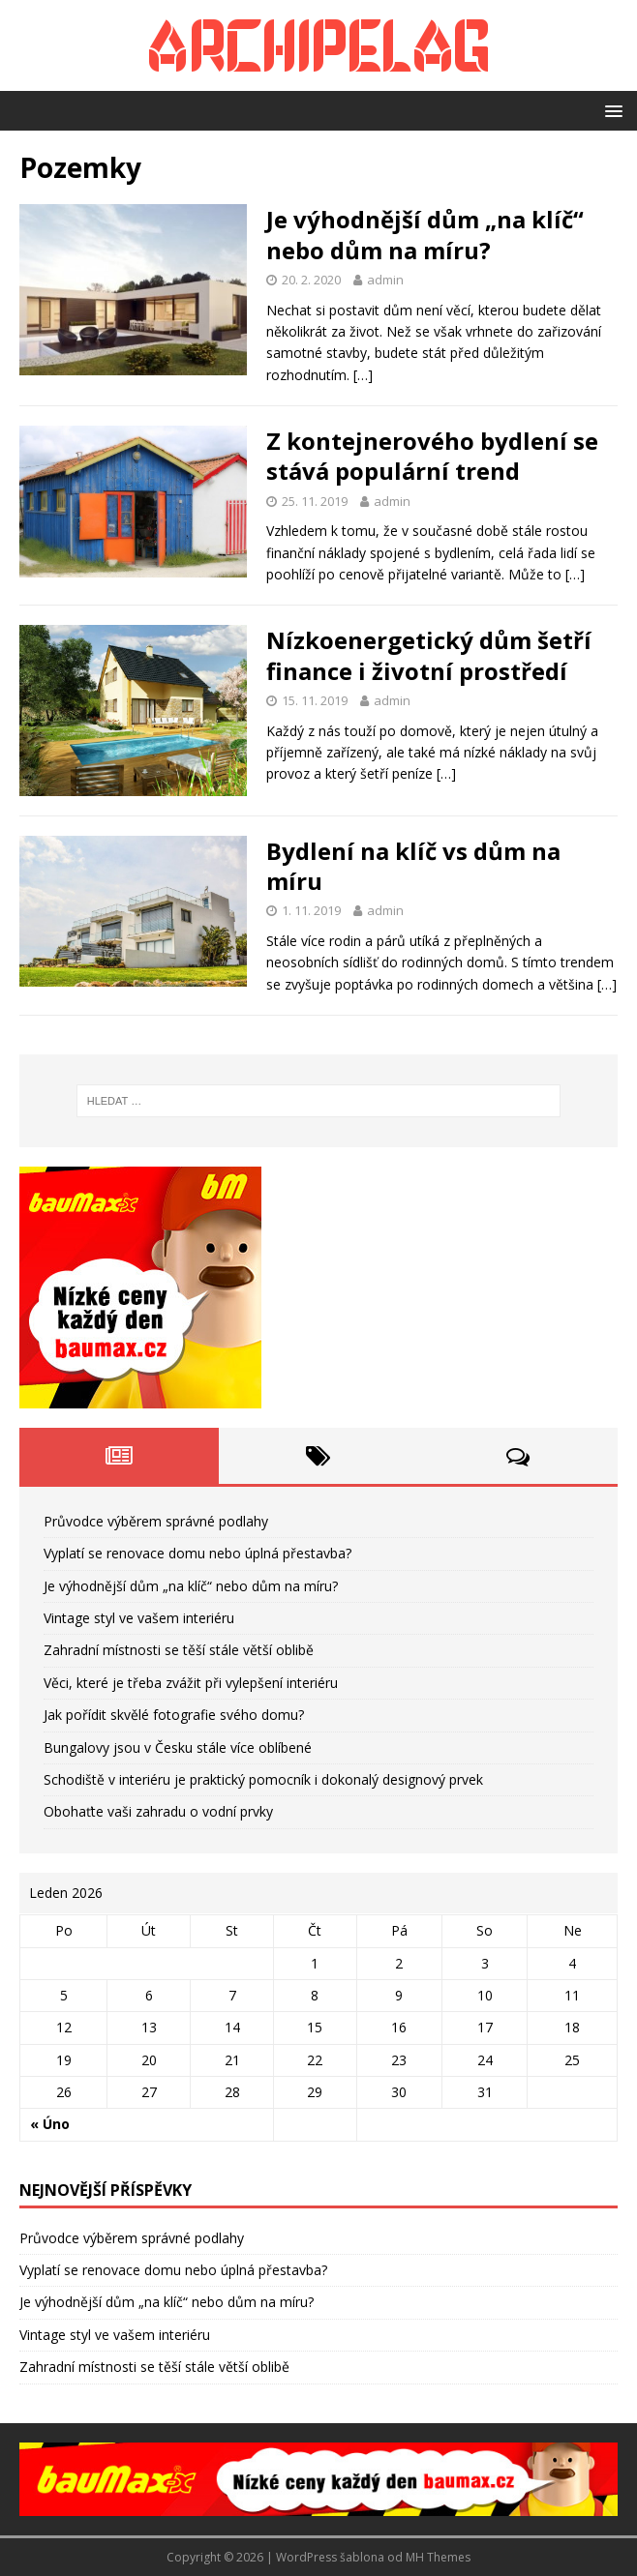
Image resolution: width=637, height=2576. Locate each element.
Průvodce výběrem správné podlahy (156, 1521)
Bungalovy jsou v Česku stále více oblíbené (178, 1747)
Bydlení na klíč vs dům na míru (413, 866)
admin (385, 279)
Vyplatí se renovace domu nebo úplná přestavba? (197, 1553)
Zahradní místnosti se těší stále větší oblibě (179, 1650)
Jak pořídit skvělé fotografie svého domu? (174, 1714)
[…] (363, 375)
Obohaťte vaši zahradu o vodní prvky (158, 1811)
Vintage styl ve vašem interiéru (139, 1618)
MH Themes (438, 2557)
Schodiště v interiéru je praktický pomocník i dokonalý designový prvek (263, 1779)
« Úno (50, 2124)
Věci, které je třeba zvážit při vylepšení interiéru (191, 1682)
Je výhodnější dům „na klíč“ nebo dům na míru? (425, 234)
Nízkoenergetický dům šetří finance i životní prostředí (429, 655)
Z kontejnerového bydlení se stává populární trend (432, 456)
